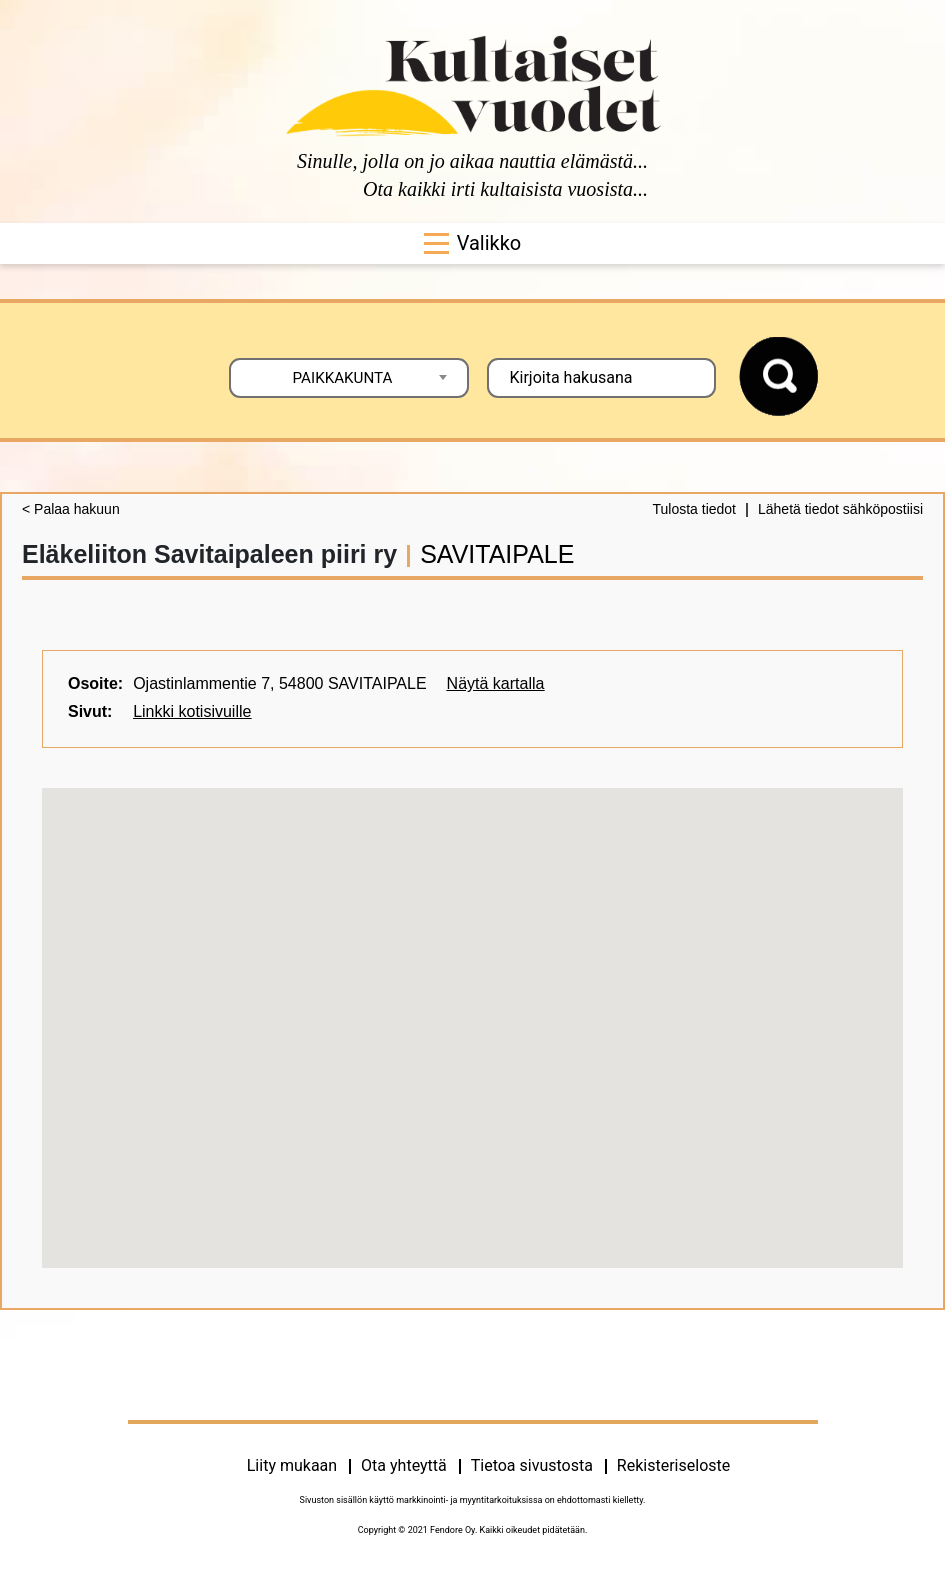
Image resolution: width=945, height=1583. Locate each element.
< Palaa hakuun (71, 509)
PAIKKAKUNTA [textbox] (343, 378)
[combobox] (349, 378)
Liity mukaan (292, 1465)
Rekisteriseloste (673, 1465)
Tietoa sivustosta (532, 1465)
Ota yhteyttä (404, 1465)
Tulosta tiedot (694, 509)
